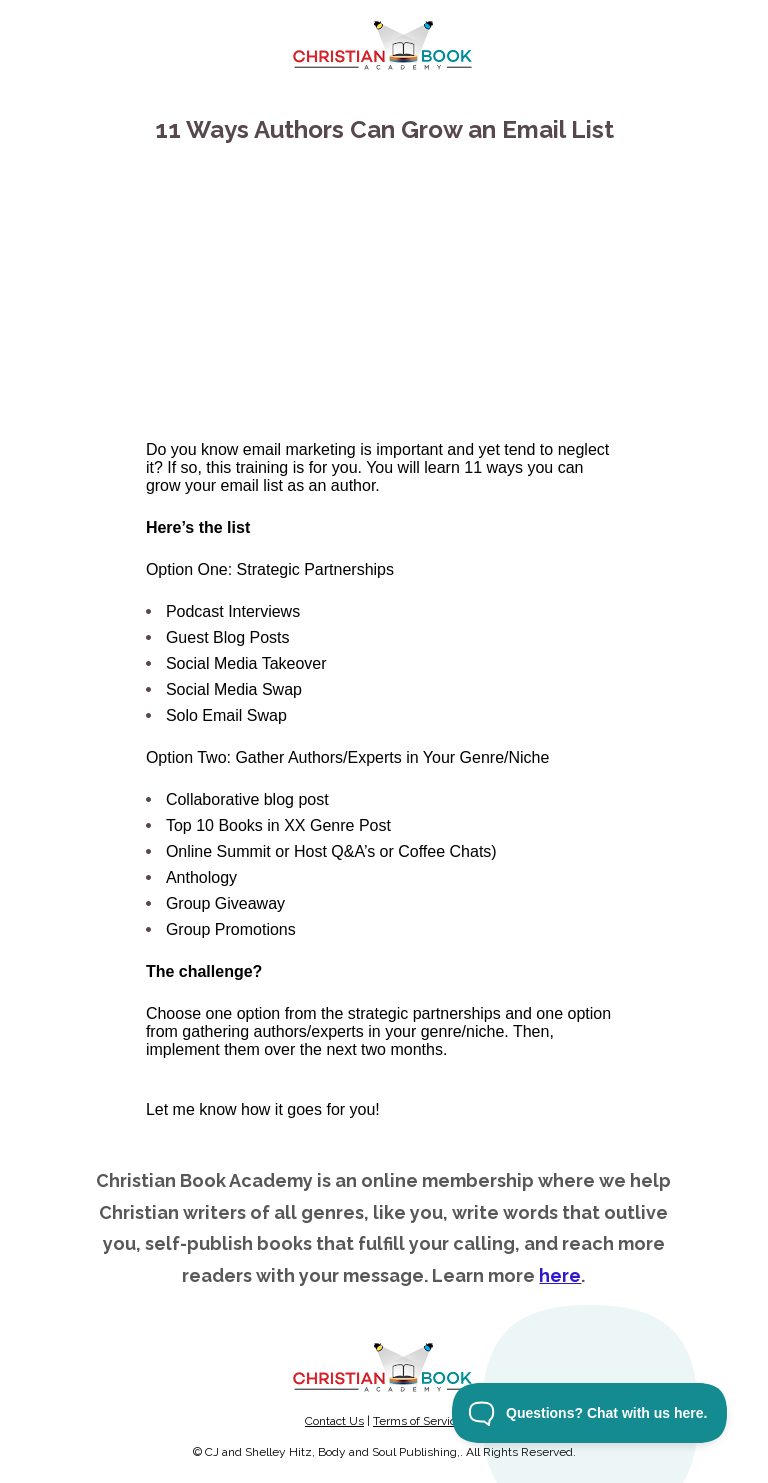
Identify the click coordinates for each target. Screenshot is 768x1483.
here (560, 1275)
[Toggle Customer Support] (590, 1413)
